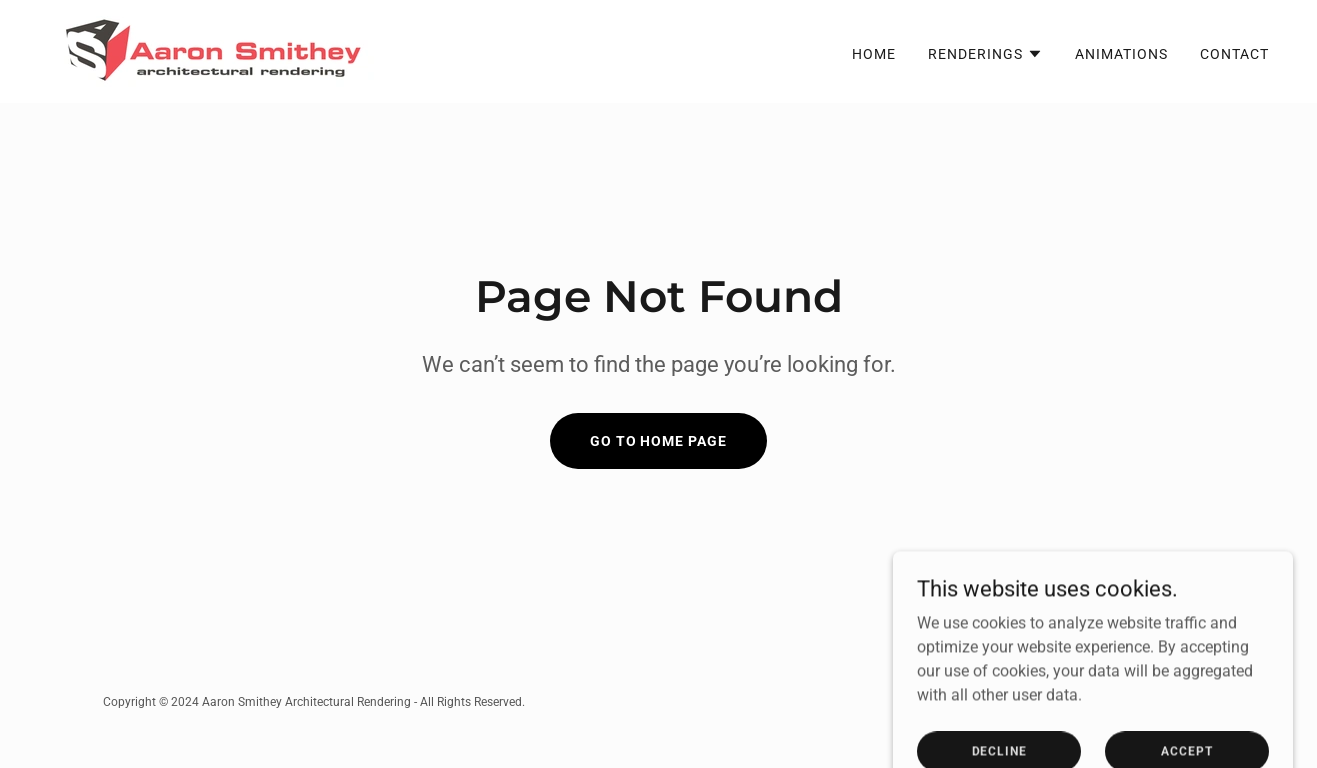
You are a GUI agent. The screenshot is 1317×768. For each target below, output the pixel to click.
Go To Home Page (659, 441)
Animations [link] (1121, 54)
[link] (211, 50)
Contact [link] (1234, 54)
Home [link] (874, 54)
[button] (985, 54)
